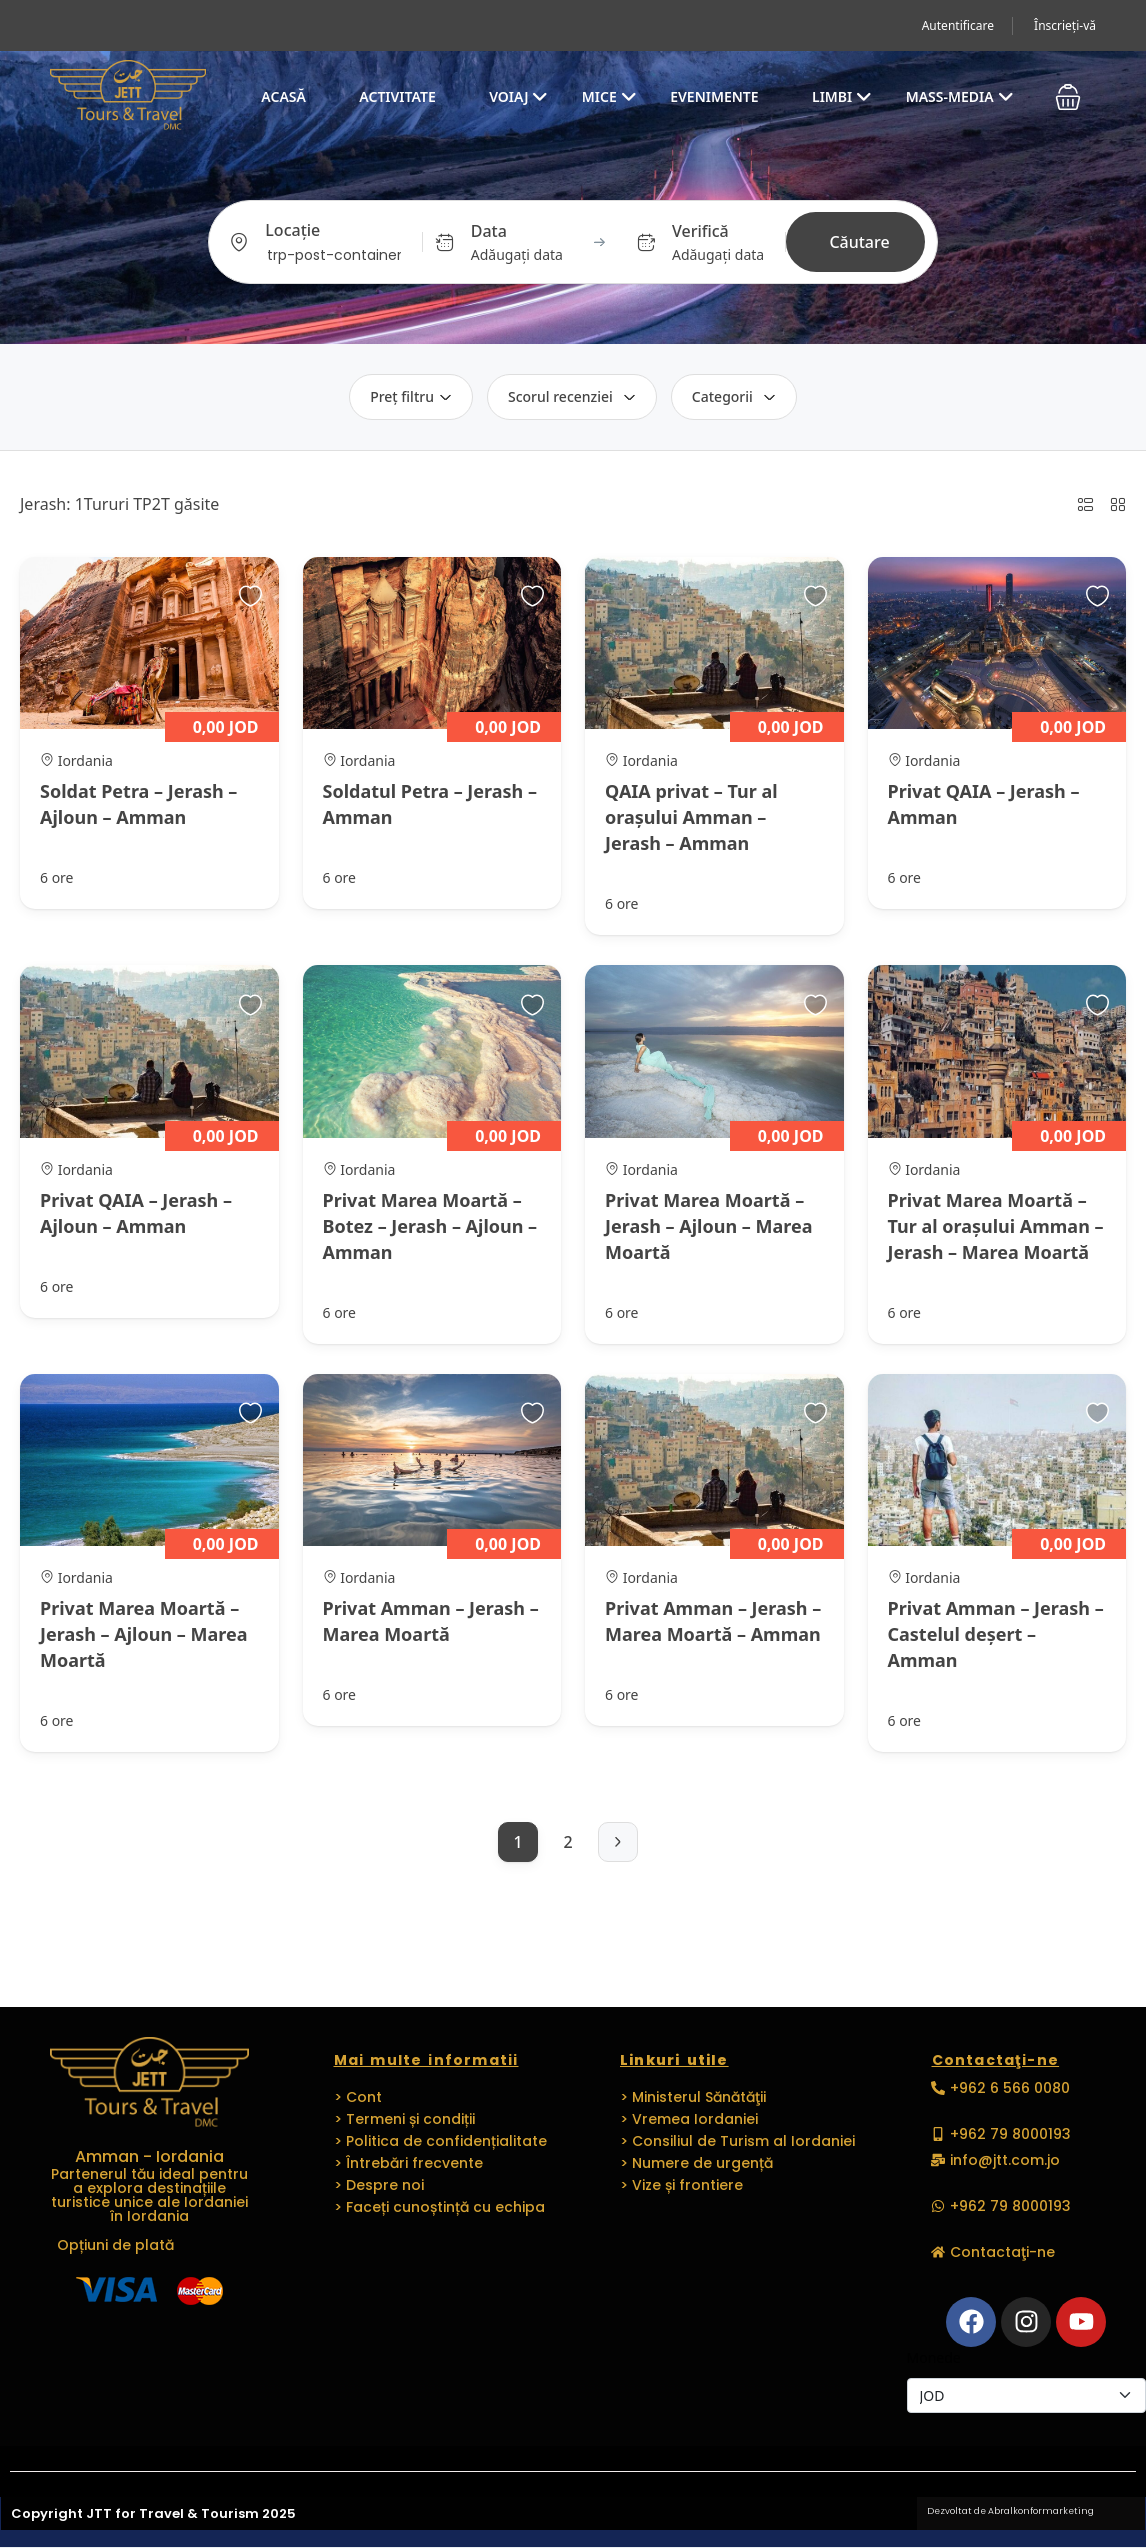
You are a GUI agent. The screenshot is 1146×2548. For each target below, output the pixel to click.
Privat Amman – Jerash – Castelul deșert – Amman (996, 1634)
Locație (292, 230)
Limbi (842, 96)
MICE (609, 96)
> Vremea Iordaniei (689, 2119)
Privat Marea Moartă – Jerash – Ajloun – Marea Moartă (708, 1226)
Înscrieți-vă (1065, 25)
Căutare (859, 242)
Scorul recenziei (572, 396)
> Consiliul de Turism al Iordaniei (737, 2141)
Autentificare (958, 25)
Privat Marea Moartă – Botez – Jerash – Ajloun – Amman (430, 1226)
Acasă (283, 96)
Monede (934, 2357)
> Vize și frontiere (681, 2185)
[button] (1068, 97)
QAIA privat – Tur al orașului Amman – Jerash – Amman (691, 817)
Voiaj (518, 96)
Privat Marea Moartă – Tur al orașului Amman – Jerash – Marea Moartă (996, 1226)
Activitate (397, 96)
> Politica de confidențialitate (440, 2141)
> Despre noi (379, 2185)
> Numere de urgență (696, 2163)
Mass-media (960, 96)
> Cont (358, 2097)
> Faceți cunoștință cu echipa (439, 2207)
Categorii (734, 396)
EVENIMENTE (714, 96)
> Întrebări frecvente (408, 2163)
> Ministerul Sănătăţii (693, 2097)
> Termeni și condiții (404, 2119)
